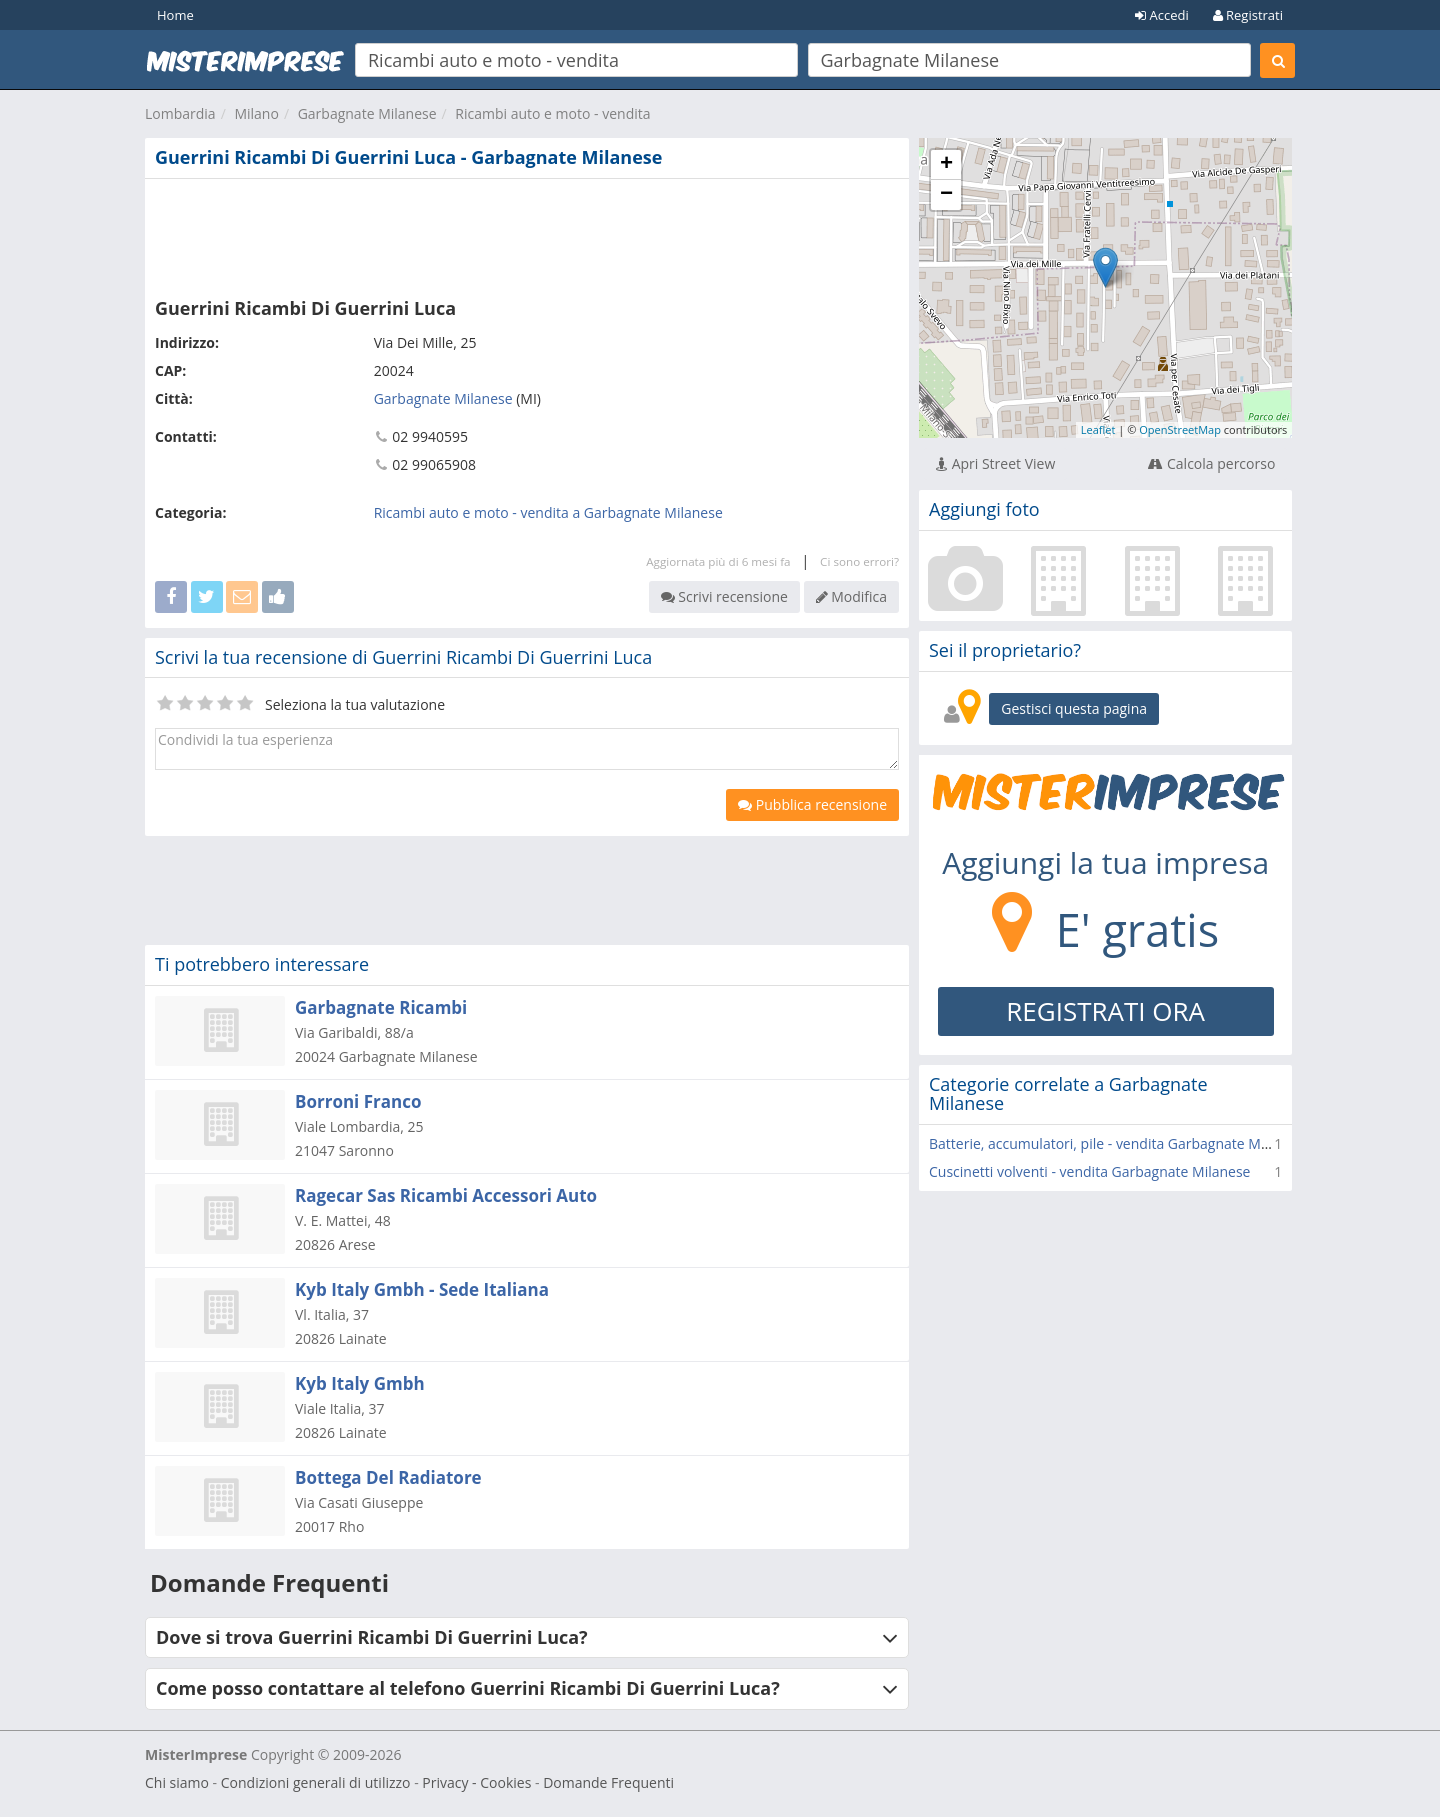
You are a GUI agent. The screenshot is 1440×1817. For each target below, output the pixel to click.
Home (175, 15)
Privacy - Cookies (476, 1782)
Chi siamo (177, 1782)
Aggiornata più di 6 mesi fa (718, 561)
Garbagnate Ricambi (381, 1007)
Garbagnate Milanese (367, 113)
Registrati (1248, 15)
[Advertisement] (527, 234)
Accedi (1162, 15)
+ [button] (946, 165)
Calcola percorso (1211, 463)
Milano (256, 113)
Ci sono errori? (859, 561)
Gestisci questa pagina (1074, 708)
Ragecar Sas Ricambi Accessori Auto (446, 1195)
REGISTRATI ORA (1105, 1011)
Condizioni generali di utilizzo (316, 1782)
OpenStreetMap (1180, 429)
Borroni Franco (358, 1101)
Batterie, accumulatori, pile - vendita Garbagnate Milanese (1118, 1143)
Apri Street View (995, 463)
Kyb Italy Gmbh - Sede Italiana (422, 1289)
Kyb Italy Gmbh (360, 1383)
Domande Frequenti (608, 1782)
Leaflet (1098, 429)
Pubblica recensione (812, 804)
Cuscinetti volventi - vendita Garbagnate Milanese (1089, 1171)
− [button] (946, 195)
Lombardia (180, 113)
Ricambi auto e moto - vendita (552, 113)
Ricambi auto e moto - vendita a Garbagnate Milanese (548, 512)
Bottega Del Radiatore (388, 1477)
